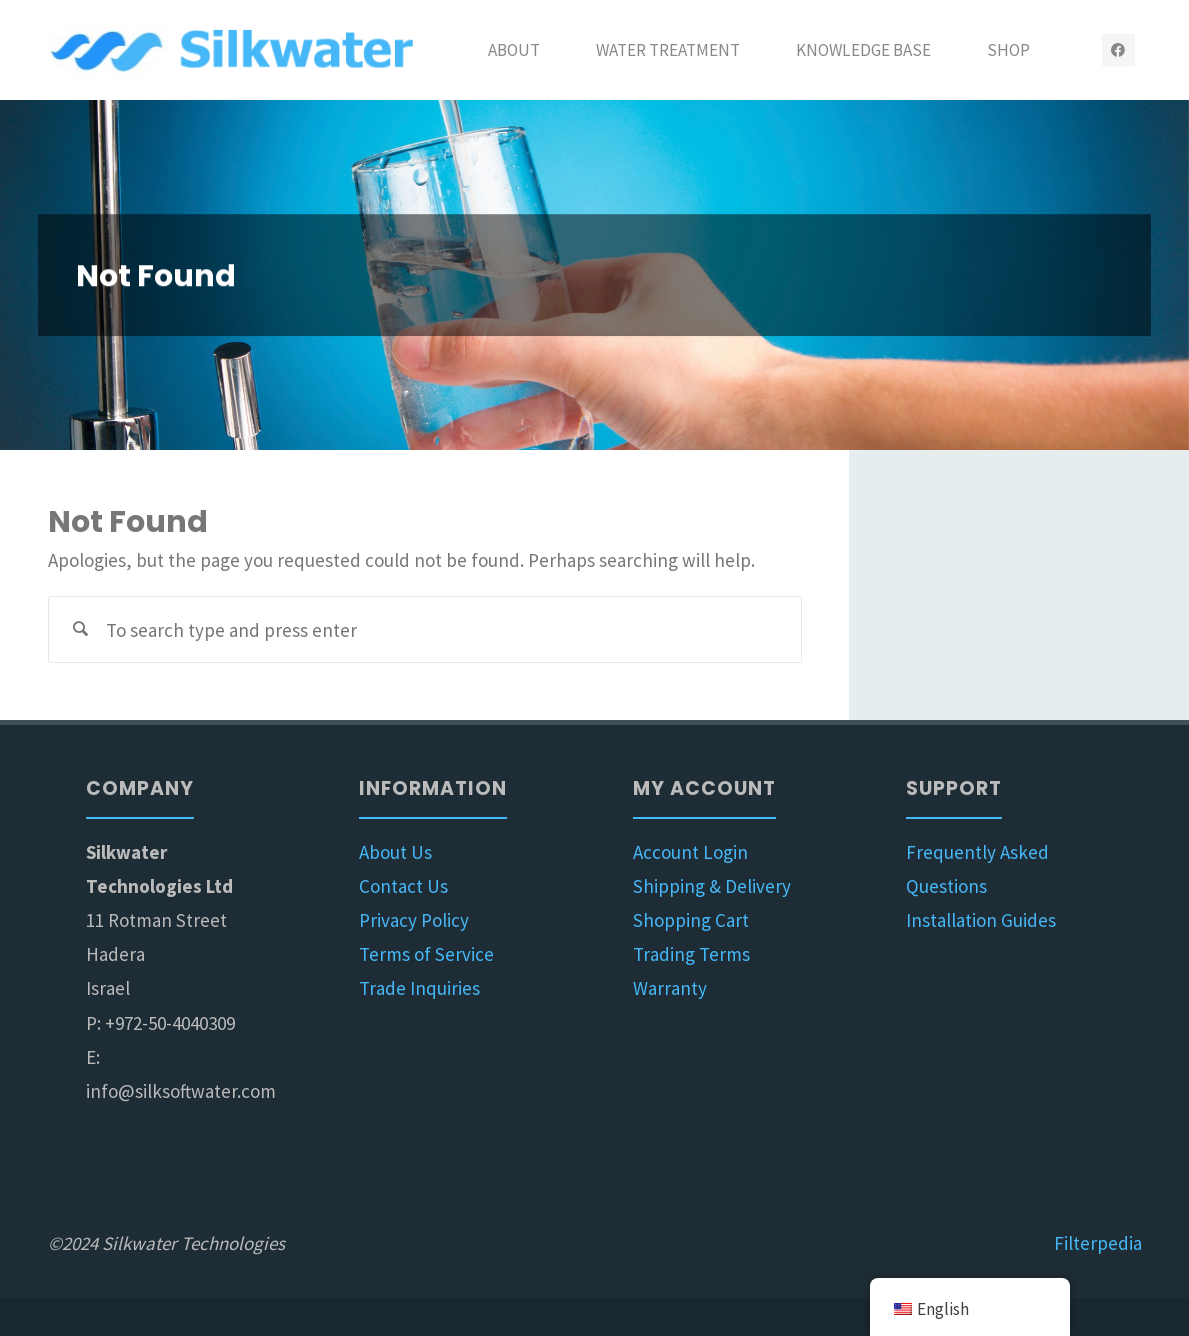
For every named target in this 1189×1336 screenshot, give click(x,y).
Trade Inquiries (419, 988)
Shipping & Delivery (712, 886)
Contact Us (403, 886)
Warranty (670, 988)
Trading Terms (691, 954)
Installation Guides (981, 920)
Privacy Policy (414, 920)
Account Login (690, 852)
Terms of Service (426, 954)
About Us (395, 852)
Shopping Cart (691, 920)
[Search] (81, 629)
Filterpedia (1098, 1243)
